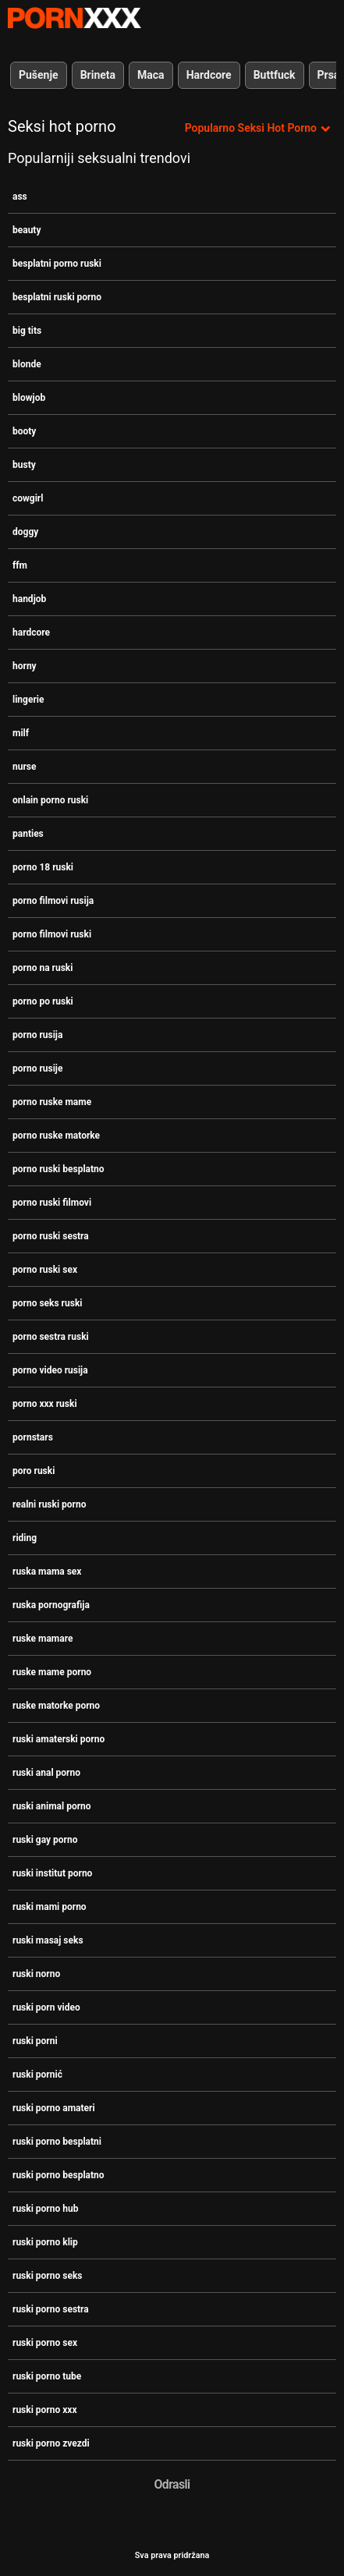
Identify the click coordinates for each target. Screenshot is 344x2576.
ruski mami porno (49, 1906)
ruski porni (35, 2041)
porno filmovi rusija (53, 900)
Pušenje (39, 75)
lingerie (28, 699)
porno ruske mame (51, 1102)
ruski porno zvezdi (51, 2443)
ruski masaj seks (47, 1940)
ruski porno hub (45, 2208)
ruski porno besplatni (56, 2141)
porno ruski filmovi (51, 1202)
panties (28, 833)
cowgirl (27, 498)
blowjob (28, 397)
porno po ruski (42, 1001)
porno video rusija (50, 1370)
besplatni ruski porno (56, 297)
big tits (26, 330)
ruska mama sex (46, 1571)
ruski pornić (37, 2074)
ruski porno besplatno (58, 2175)
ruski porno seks (47, 2275)
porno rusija (37, 1034)
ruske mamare (42, 1638)
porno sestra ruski (50, 1336)
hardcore (31, 632)
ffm (19, 565)
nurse (24, 766)
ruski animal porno (51, 1806)
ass (19, 196)
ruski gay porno (44, 1839)
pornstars (32, 1437)
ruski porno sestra (50, 2309)
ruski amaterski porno (58, 1739)
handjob (29, 599)
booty (24, 431)
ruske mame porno (51, 1672)
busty (24, 464)
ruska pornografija (51, 1605)
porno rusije (37, 1068)
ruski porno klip (45, 2242)
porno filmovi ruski (51, 934)
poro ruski (33, 1470)
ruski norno (36, 1973)
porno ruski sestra (50, 1236)
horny (24, 666)
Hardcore (209, 75)
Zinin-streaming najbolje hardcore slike (74, 18)
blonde (26, 364)
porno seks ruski (47, 1303)
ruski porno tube (46, 2376)
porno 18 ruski (42, 867)
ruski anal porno (46, 1772)
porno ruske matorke (56, 1135)
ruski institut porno (52, 1873)
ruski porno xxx (44, 2409)
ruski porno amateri (53, 2108)
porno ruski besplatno (58, 1169)
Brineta (97, 75)
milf (20, 733)
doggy (25, 531)
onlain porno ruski (50, 800)
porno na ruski (42, 967)
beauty (26, 230)
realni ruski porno (49, 1504)
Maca (151, 75)
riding (24, 1537)
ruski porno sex (44, 2342)
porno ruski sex (44, 1269)
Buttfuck (275, 75)
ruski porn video (46, 2007)
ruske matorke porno (56, 1705)
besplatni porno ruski (56, 263)
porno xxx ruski (44, 1403)
